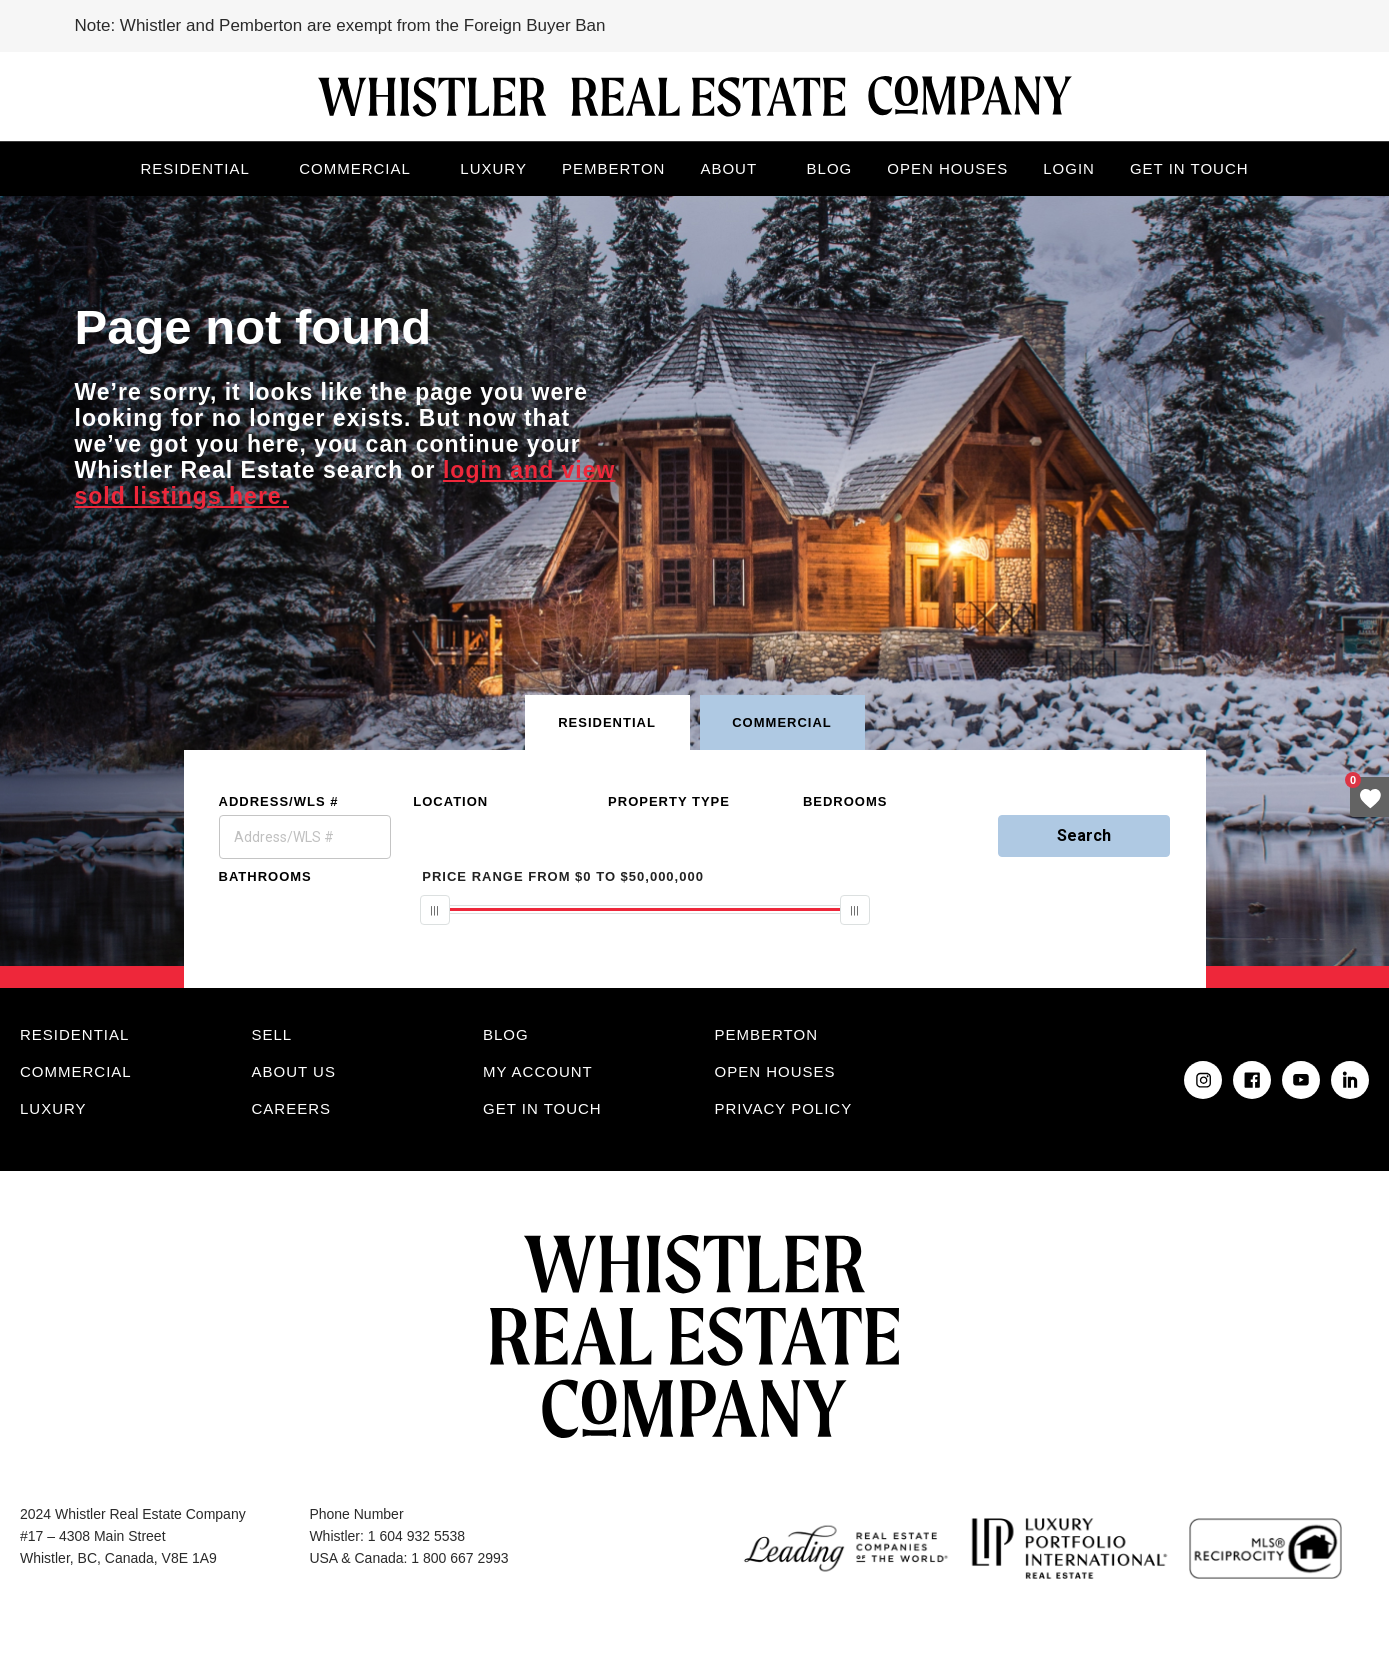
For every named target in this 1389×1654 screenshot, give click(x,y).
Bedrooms (845, 801)
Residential (194, 168)
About (728, 168)
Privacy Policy (784, 1108)
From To (563, 876)
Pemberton (613, 168)
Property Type (669, 801)
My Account (538, 1071)
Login (1069, 168)
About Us (294, 1071)
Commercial (355, 168)
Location (450, 801)
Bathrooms (265, 876)
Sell (272, 1034)
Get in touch (1189, 168)
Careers (292, 1108)
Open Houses (947, 168)
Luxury (493, 168)
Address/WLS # (279, 801)
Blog (830, 168)
